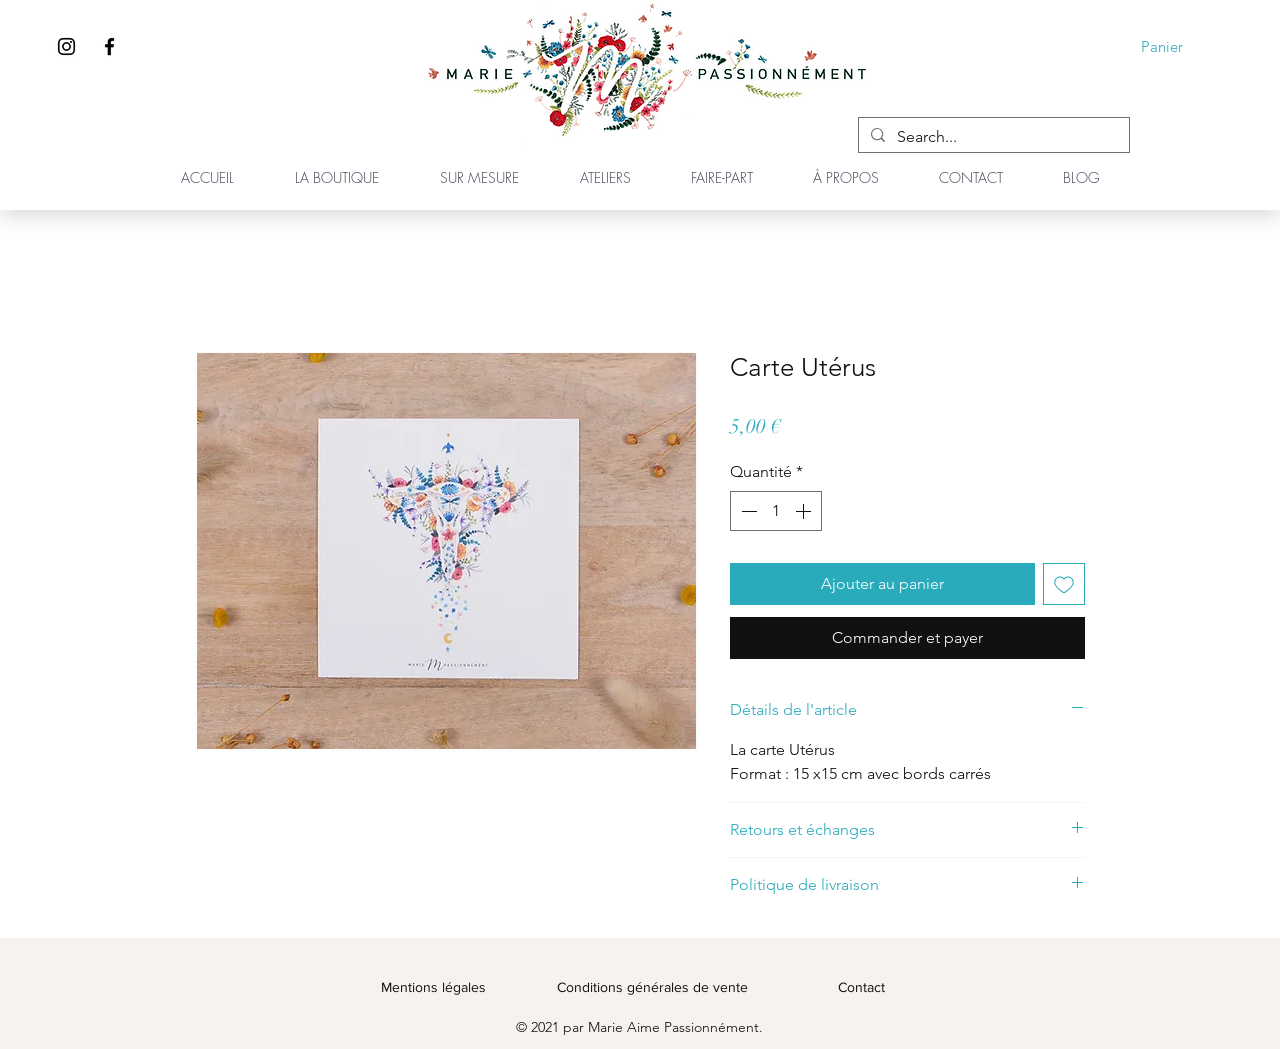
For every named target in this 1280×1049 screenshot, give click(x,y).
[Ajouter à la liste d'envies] (1064, 584)
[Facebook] (109, 46)
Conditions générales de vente (652, 987)
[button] (1176, 47)
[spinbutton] (776, 511)
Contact (861, 987)
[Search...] (992, 137)
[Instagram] (66, 46)
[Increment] (805, 511)
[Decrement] (747, 511)
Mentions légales (433, 987)
